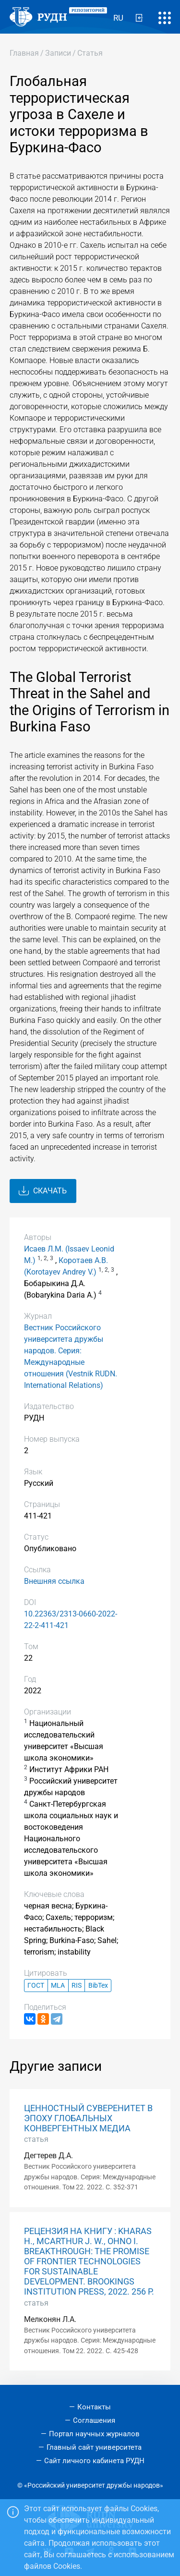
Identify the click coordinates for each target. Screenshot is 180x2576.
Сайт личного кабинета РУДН (94, 2460)
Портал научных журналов (94, 2434)
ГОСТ (35, 1985)
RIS (77, 1985)
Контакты (94, 2407)
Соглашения (94, 2420)
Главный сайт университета (94, 2447)
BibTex (98, 1985)
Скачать (43, 1191)
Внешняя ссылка (54, 1581)
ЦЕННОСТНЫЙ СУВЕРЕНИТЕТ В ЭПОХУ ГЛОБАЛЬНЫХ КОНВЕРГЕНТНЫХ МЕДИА (88, 2118)
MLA (58, 1985)
